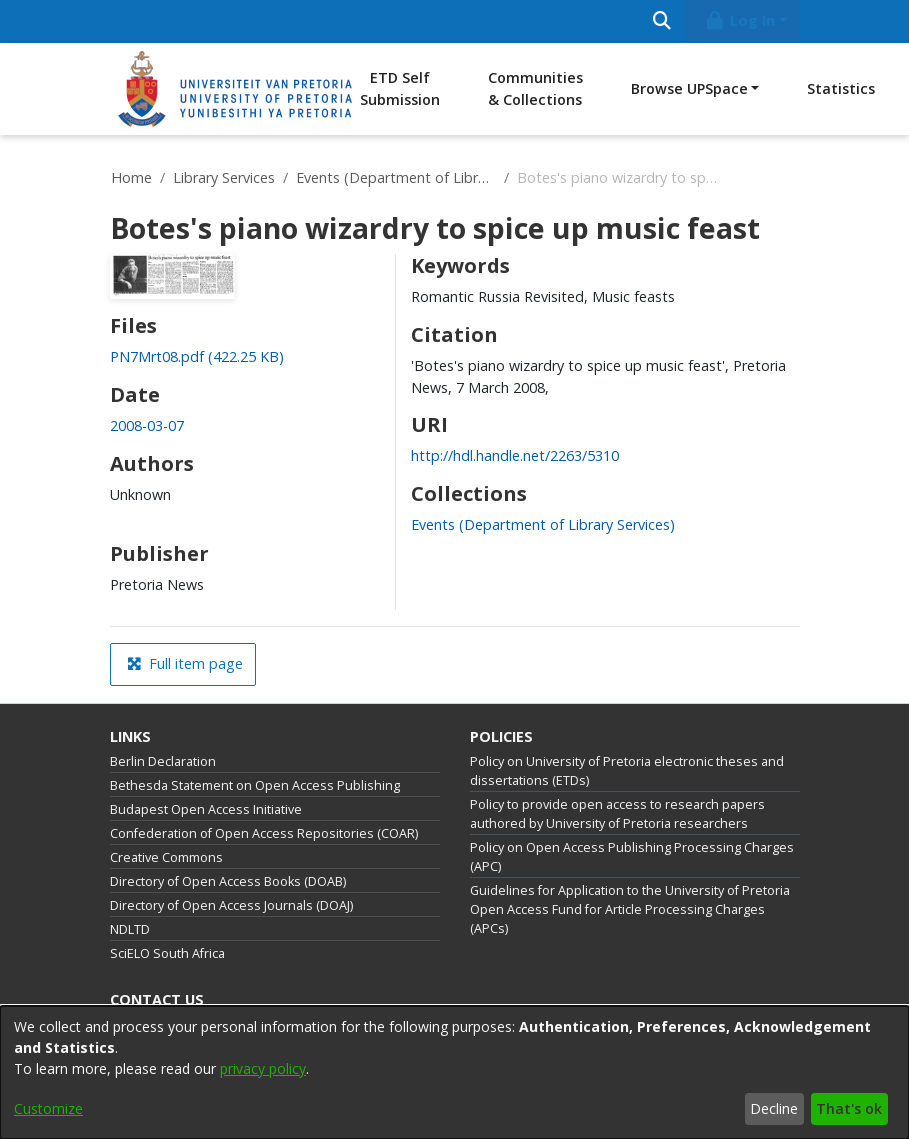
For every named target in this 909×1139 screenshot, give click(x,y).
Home (131, 177)
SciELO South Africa (167, 953)
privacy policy (263, 1068)
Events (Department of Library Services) (396, 177)
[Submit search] (662, 21)
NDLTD (130, 929)
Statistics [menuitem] (841, 88)
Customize (48, 1108)
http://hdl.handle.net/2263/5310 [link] (515, 455)
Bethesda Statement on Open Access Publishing (255, 785)
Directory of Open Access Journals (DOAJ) (231, 905)
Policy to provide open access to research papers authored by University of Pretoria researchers (617, 814)
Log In (739, 20)
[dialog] (454, 1072)
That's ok (849, 1108)
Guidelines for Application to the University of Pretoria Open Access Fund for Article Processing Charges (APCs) (630, 909)
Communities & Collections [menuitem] (535, 88)
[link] (197, 356)
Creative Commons (166, 857)
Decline (774, 1108)
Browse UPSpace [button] (689, 88)
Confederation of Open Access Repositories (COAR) (264, 833)
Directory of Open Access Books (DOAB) (228, 881)
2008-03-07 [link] (147, 425)
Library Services (224, 177)
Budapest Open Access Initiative (206, 809)
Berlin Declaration (163, 761)
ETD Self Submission (400, 88)
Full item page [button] (185, 663)
